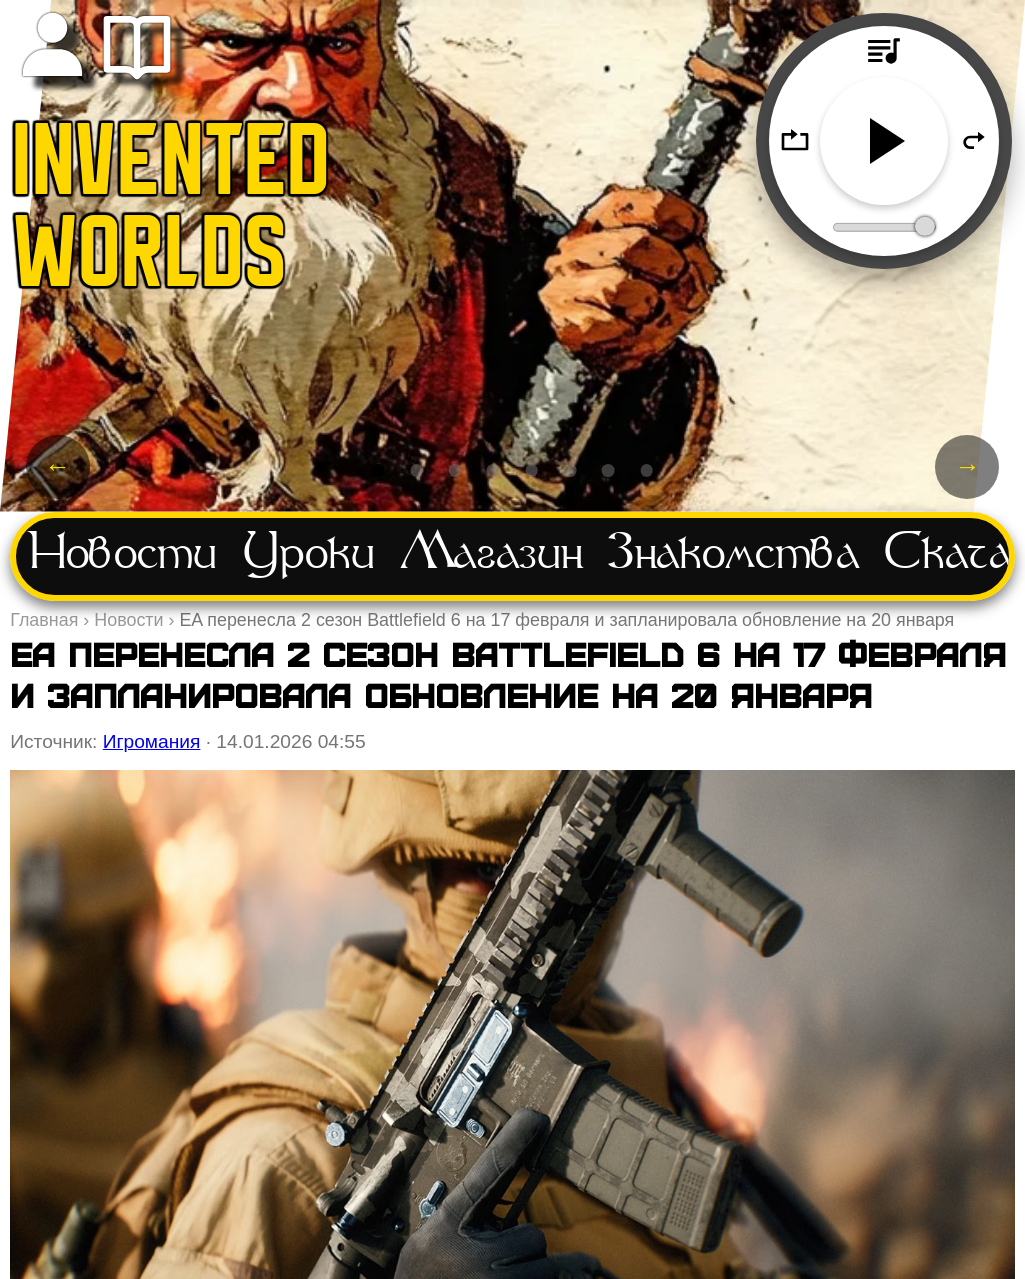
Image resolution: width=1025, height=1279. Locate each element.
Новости (123, 555)
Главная (44, 620)
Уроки (309, 555)
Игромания (152, 741)
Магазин (491, 555)
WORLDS (150, 260)
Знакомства (733, 555)
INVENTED (172, 168)
